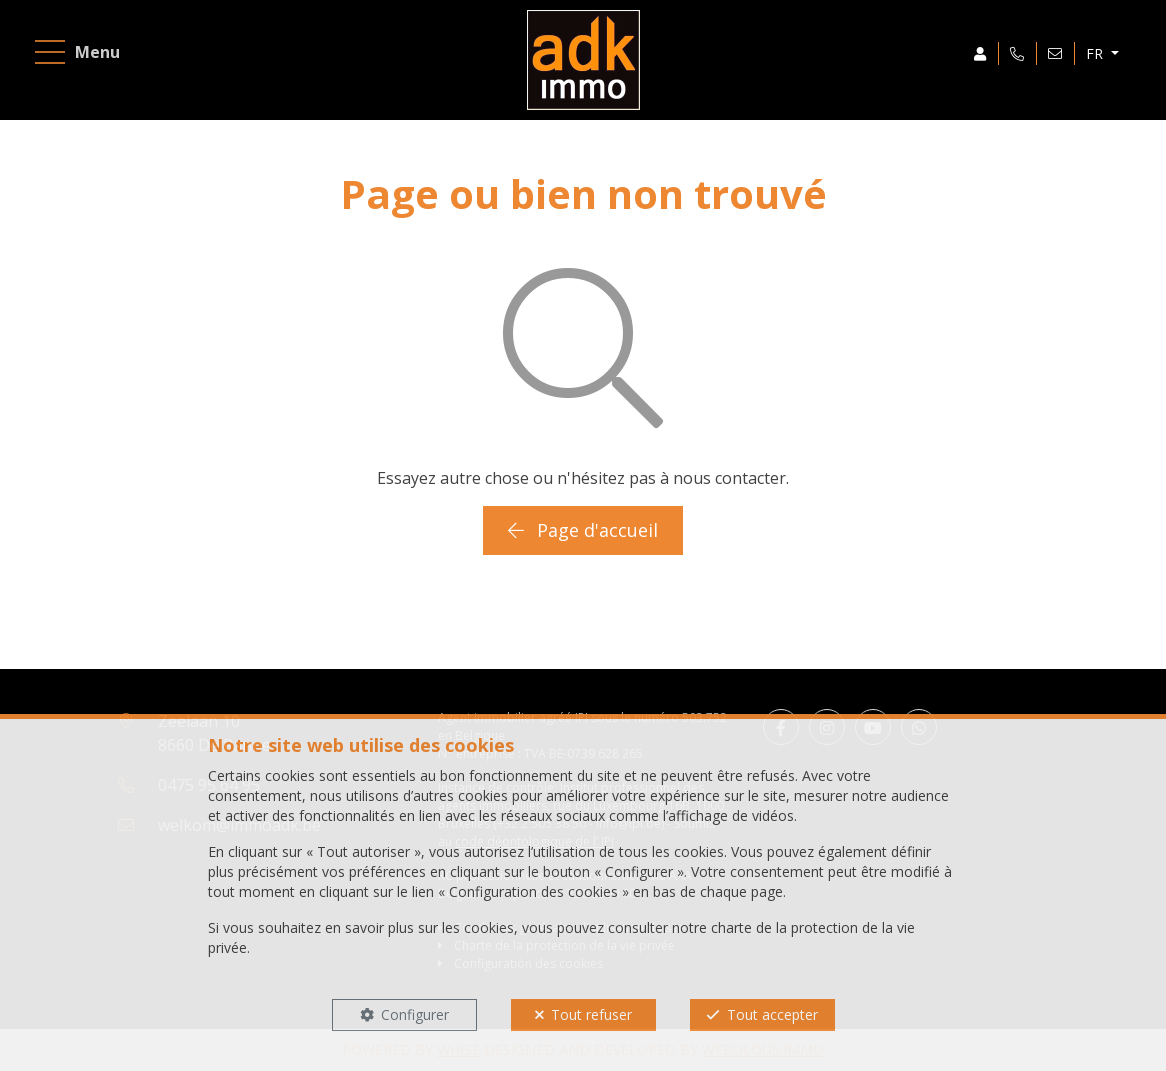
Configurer (415, 1014)
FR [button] (1096, 53)
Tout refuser (591, 1014)
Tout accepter (772, 1014)
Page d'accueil (583, 530)
